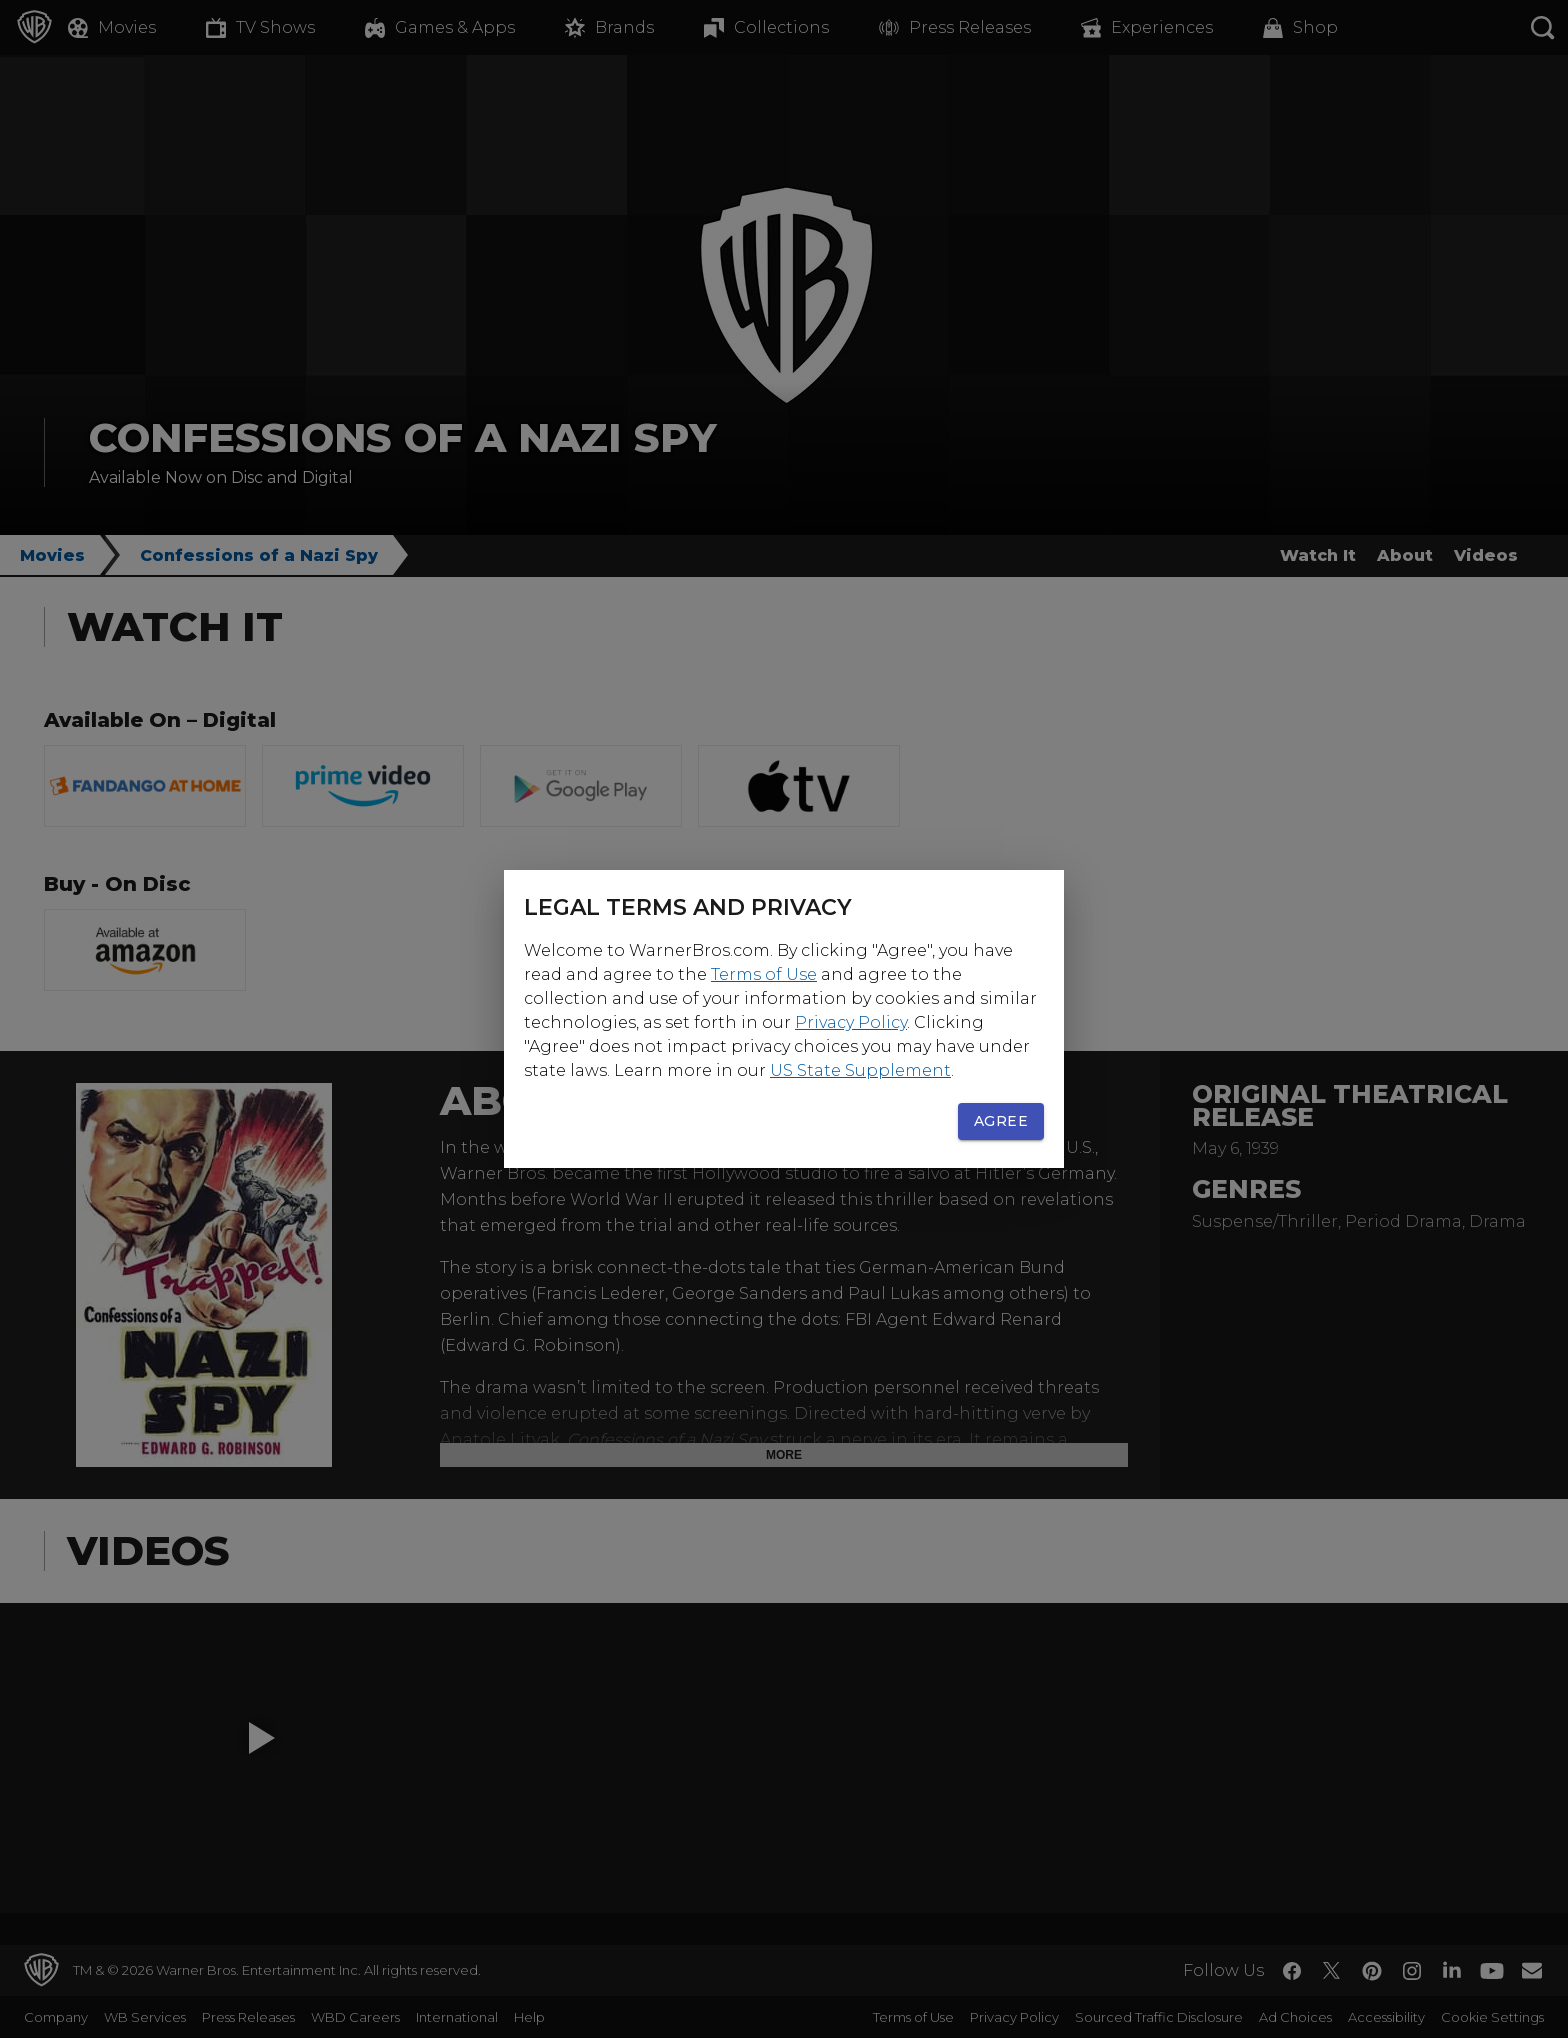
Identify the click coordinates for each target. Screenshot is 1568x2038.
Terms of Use (764, 974)
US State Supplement (860, 1070)
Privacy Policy (851, 1022)
